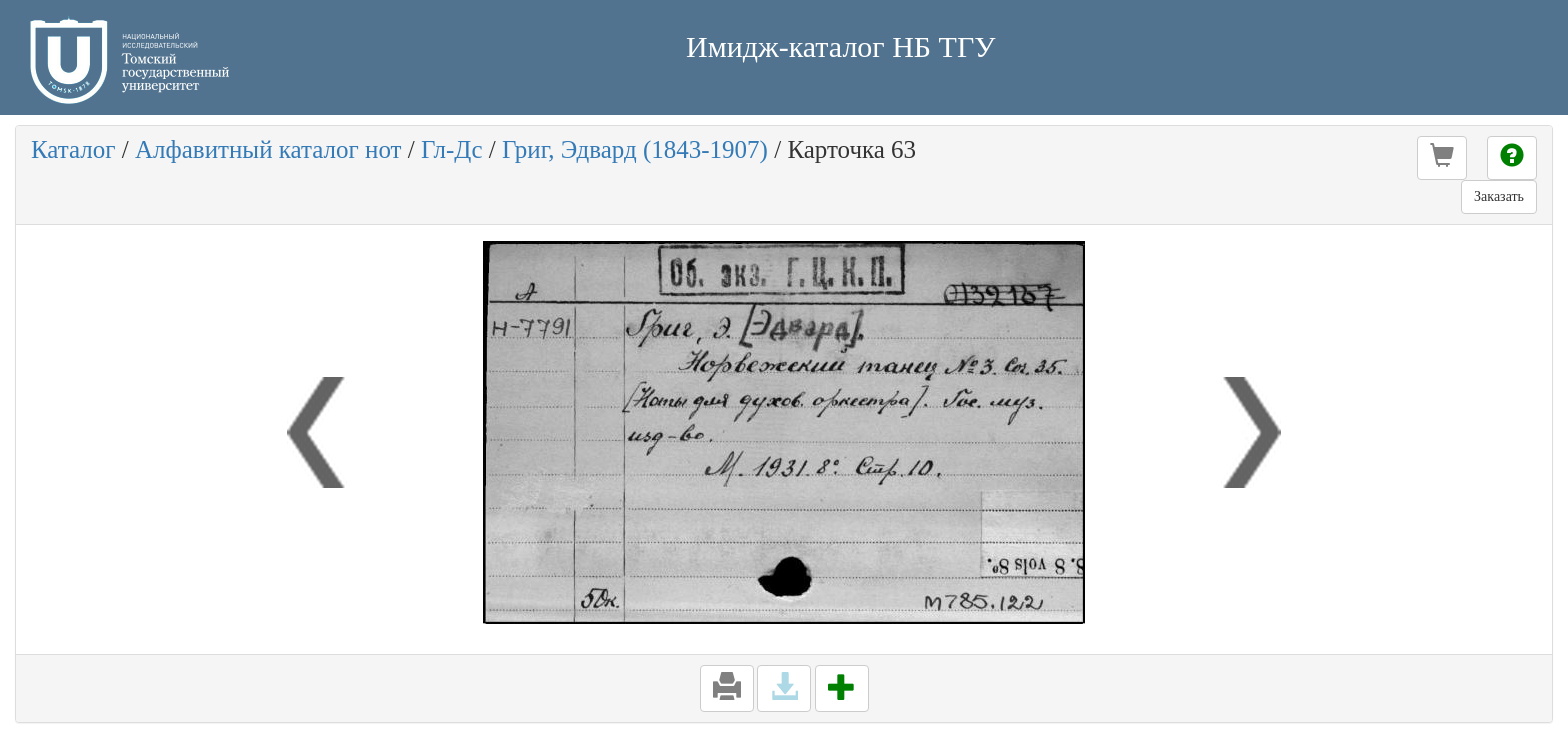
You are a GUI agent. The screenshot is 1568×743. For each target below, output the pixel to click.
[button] (1442, 158)
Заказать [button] (1499, 196)
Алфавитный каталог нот (268, 149)
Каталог (73, 149)
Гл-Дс (452, 149)
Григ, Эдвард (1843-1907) (635, 149)
